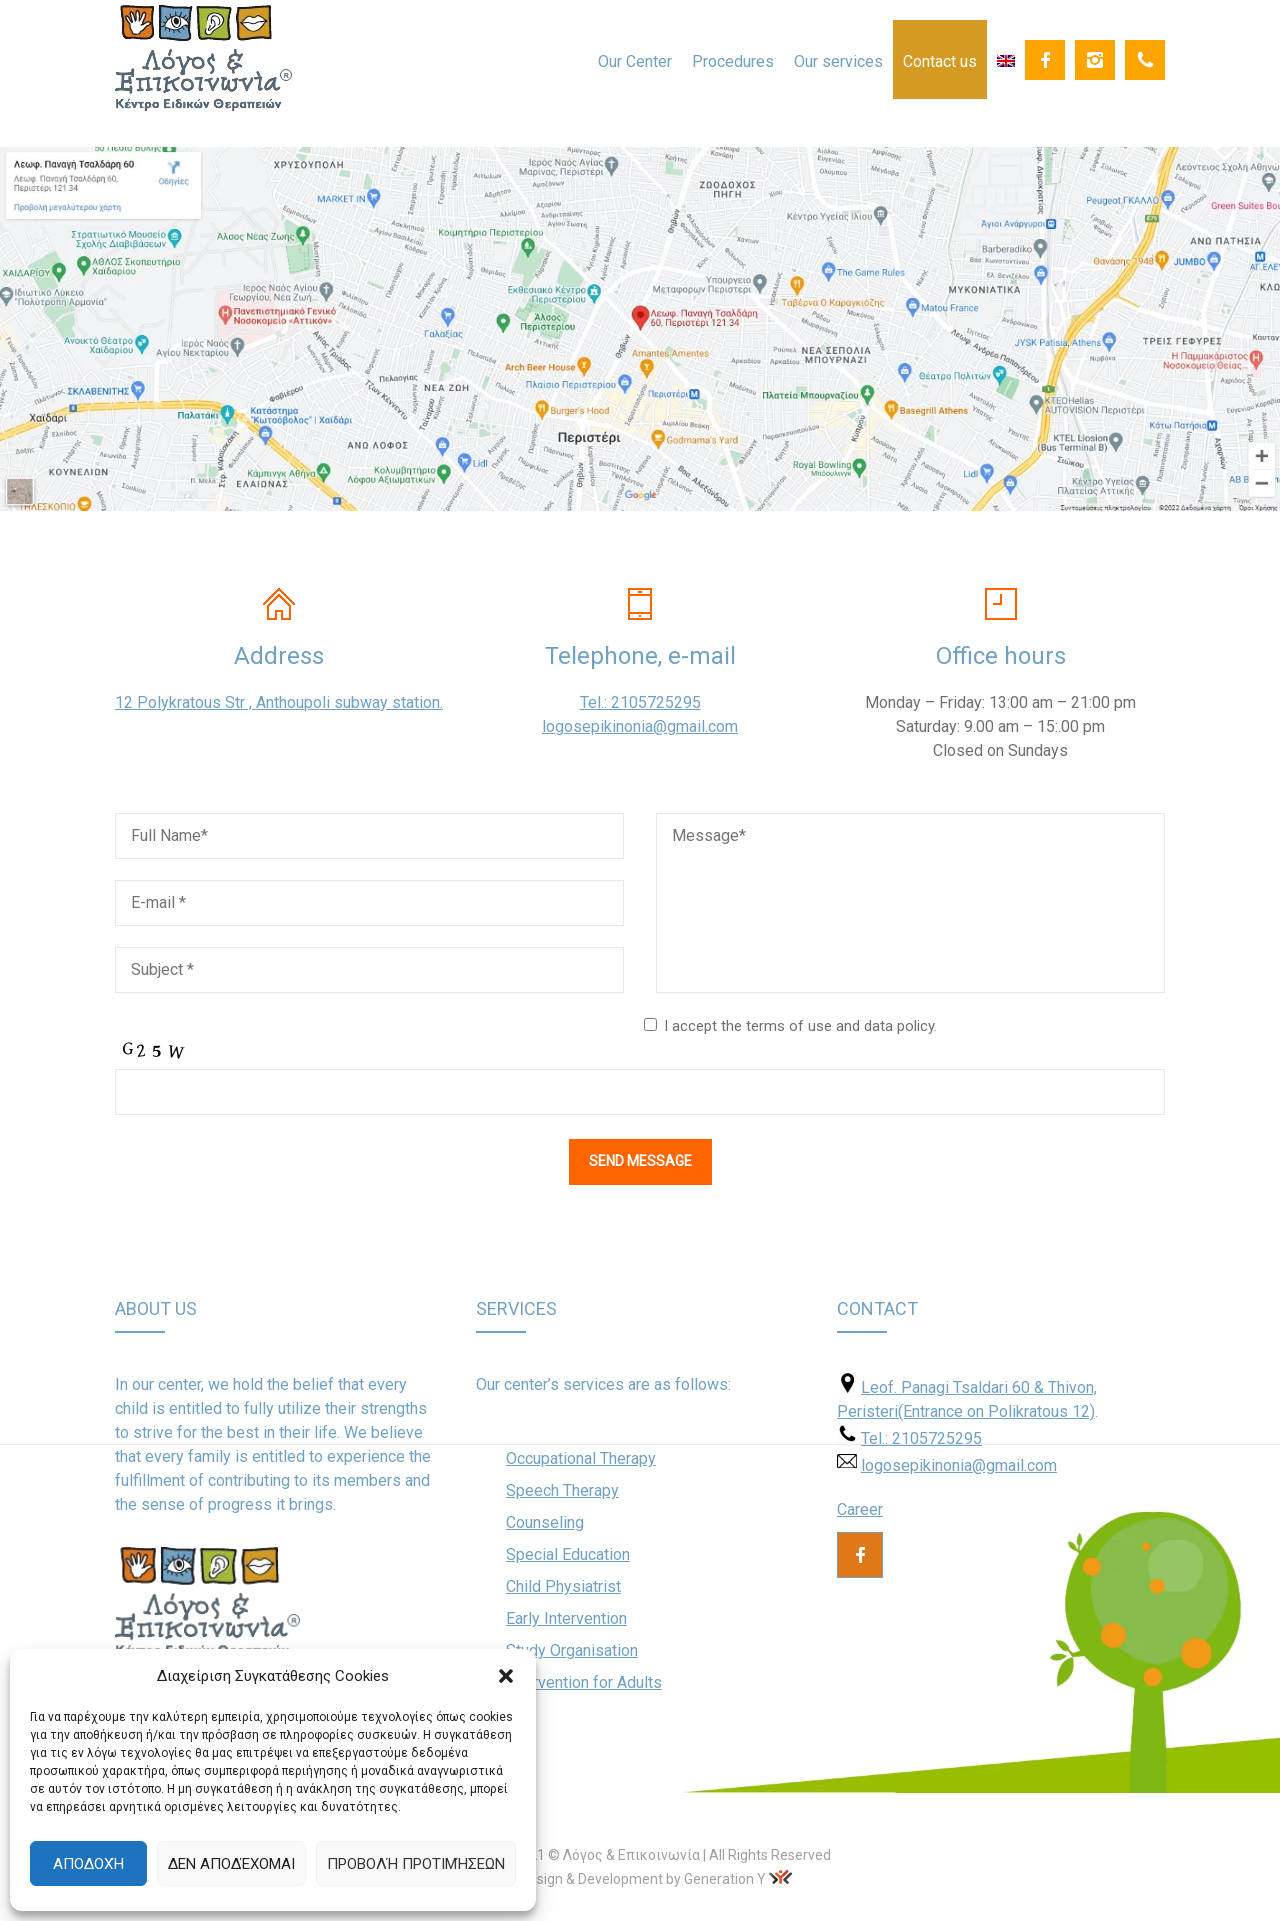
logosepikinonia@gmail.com (640, 726)
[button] (506, 1676)
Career (860, 1509)
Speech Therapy (562, 1490)
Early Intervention (566, 1618)
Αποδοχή (88, 1864)
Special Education (568, 1554)
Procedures (733, 61)
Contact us (940, 61)
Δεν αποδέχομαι (231, 1864)
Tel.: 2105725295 (640, 702)
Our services (838, 61)
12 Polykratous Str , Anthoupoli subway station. (279, 702)
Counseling (545, 1522)
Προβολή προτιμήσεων (416, 1864)
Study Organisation (572, 1650)
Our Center (635, 61)
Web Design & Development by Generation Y (627, 1879)
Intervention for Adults (584, 1682)
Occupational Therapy (581, 1458)
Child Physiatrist (563, 1586)
